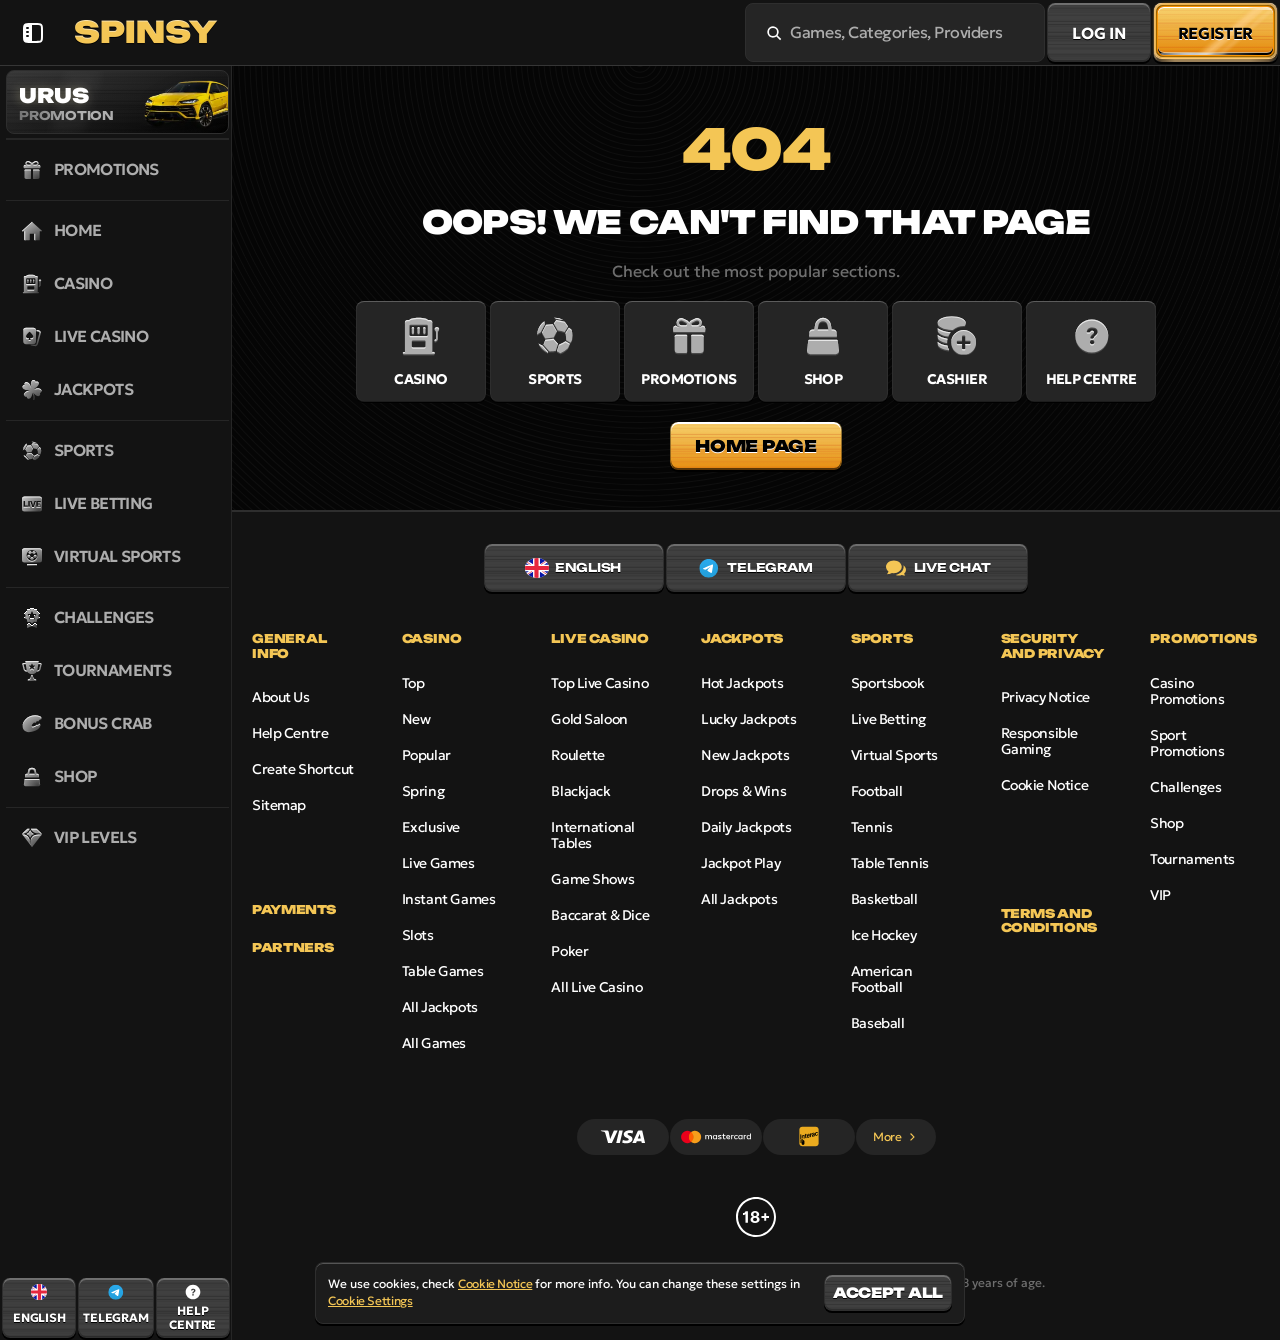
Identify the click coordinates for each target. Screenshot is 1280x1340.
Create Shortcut (303, 769)
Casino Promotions (1187, 691)
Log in (1098, 33)
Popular (426, 755)
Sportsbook (888, 683)
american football (882, 979)
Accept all (888, 1292)
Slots (418, 935)
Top (413, 683)
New (416, 719)
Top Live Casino (599, 683)
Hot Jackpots (742, 683)
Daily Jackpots (746, 827)
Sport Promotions (1187, 743)
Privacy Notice (1045, 697)
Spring (423, 791)
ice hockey (884, 935)
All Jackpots (440, 1007)
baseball (878, 1023)
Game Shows (592, 879)
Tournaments (1192, 859)
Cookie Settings (370, 1301)
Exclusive (431, 827)
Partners (293, 948)
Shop (1166, 823)
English (573, 568)
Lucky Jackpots (748, 719)
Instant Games (449, 899)
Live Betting (888, 719)
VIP (1160, 895)
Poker (569, 951)
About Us (281, 697)
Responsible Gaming (1039, 741)
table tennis (890, 863)
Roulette (578, 755)
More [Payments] (895, 1136)
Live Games (438, 863)
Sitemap (279, 805)
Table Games (442, 971)
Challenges (1185, 787)
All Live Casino (596, 987)
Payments (294, 910)
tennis (871, 827)
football (877, 791)
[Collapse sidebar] (32, 32)
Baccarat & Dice (600, 915)
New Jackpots (745, 755)
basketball (884, 899)
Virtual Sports (894, 755)
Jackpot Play (740, 863)
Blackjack (580, 791)
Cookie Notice (1045, 785)
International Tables (593, 835)
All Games (434, 1043)
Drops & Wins (743, 791)
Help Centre (290, 733)
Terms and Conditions (1049, 921)
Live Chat (938, 568)
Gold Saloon (589, 719)
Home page (755, 446)
